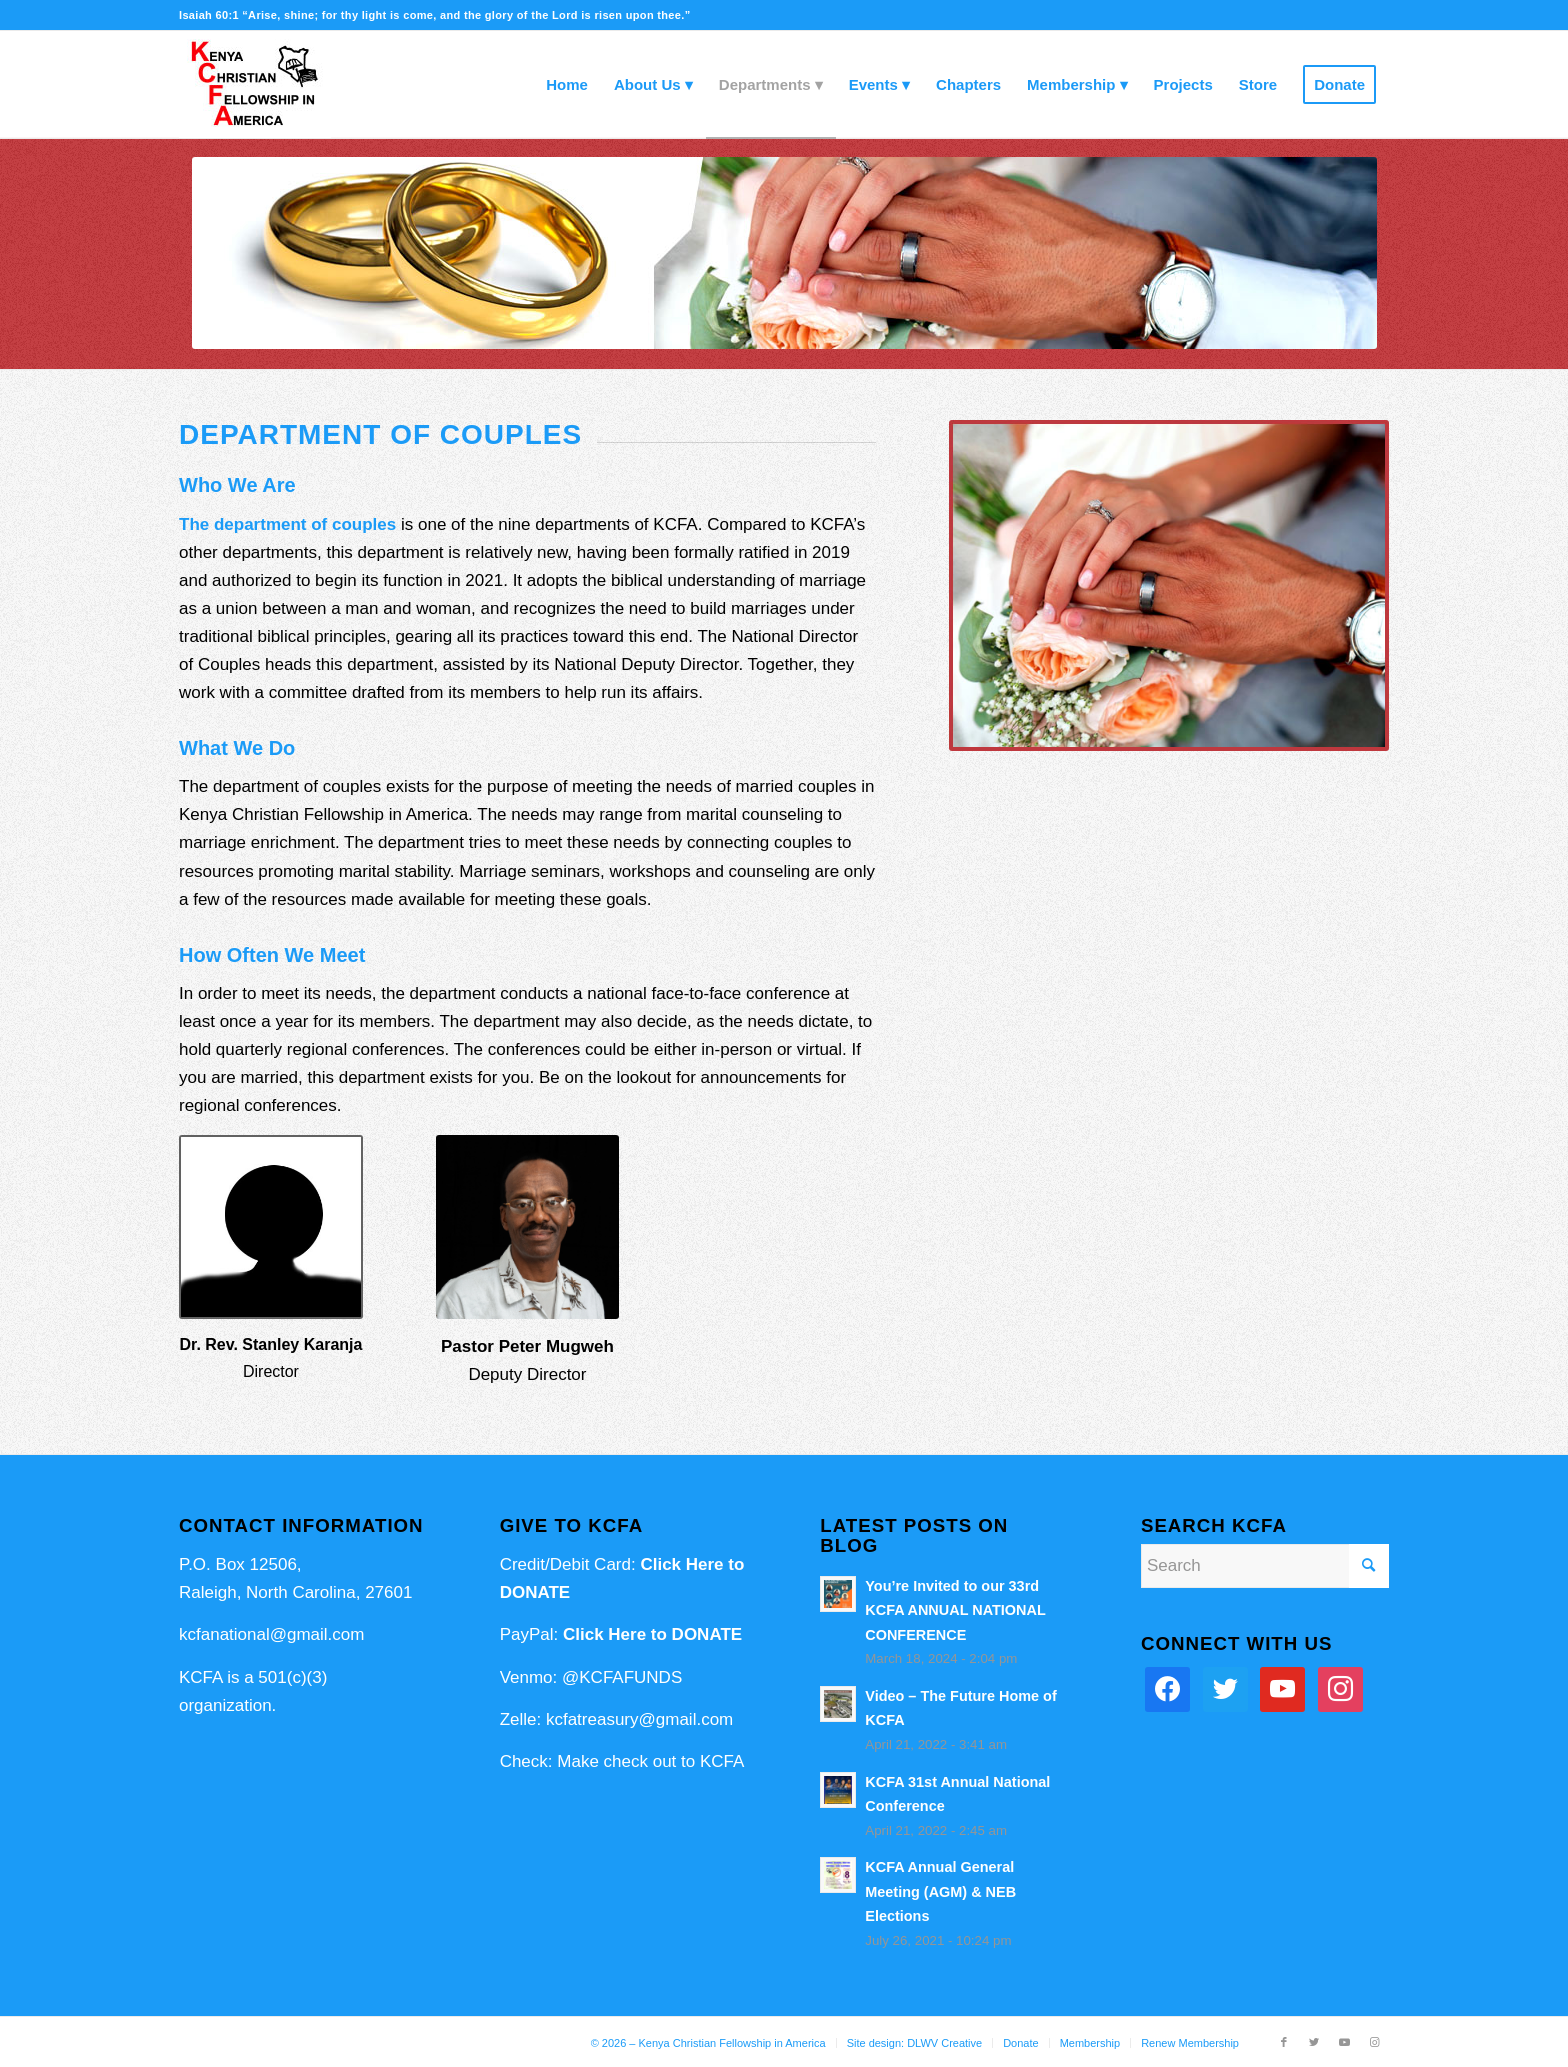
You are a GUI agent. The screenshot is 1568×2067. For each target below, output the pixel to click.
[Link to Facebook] (1284, 2042)
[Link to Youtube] (1344, 2042)
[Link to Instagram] (1374, 2042)
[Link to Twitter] (1314, 2042)
